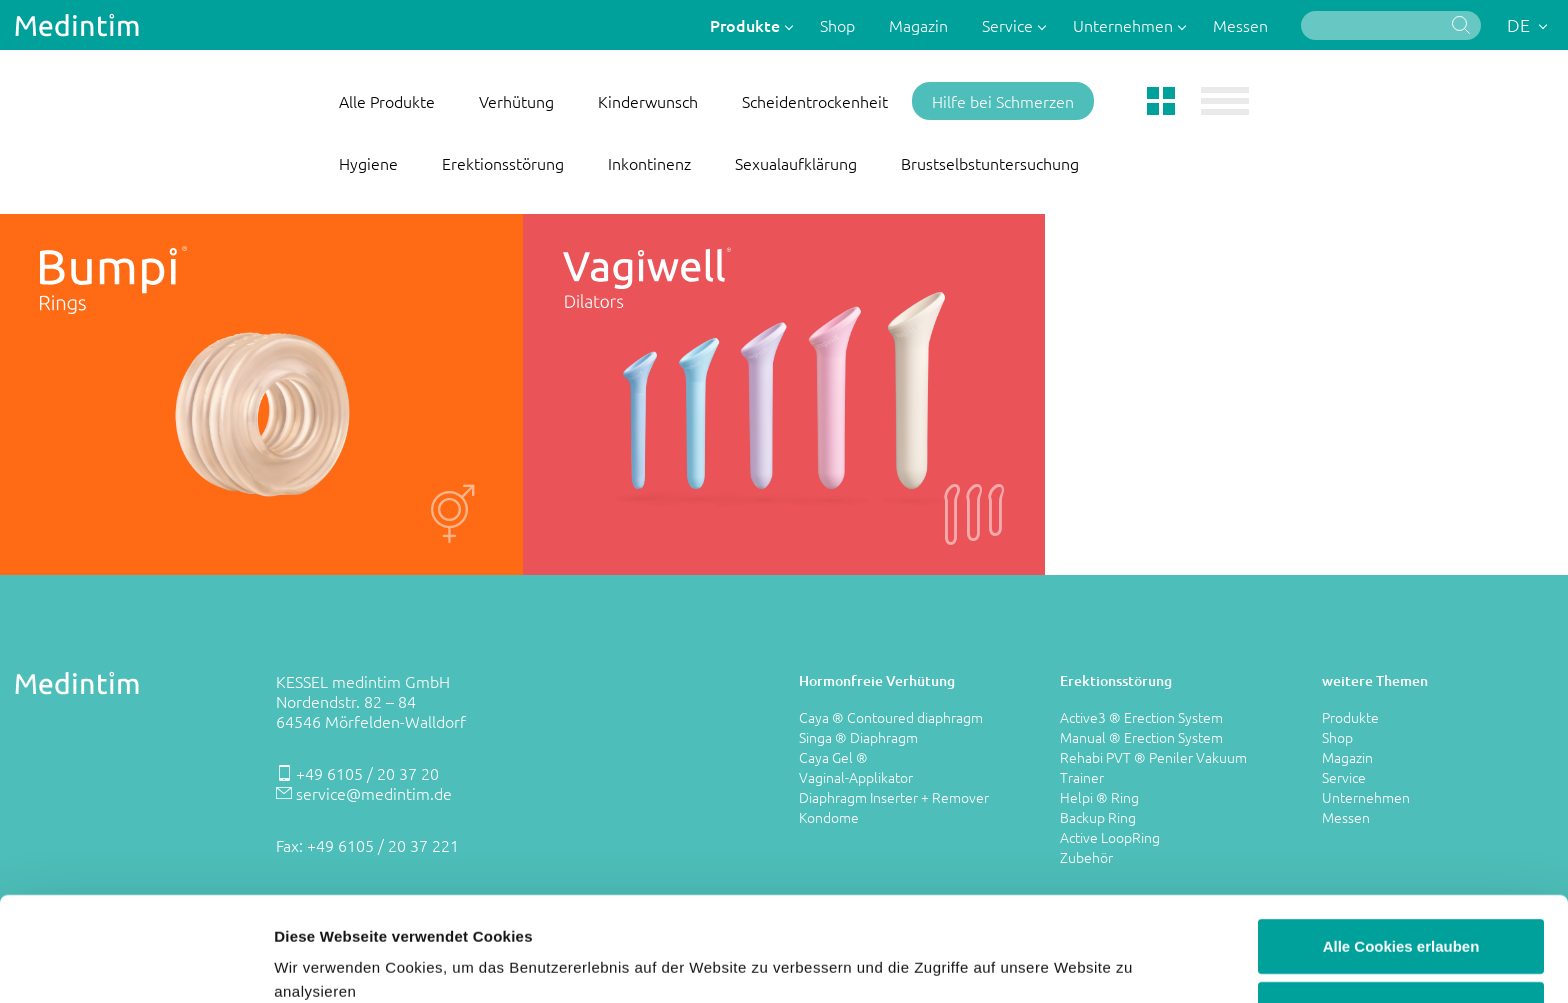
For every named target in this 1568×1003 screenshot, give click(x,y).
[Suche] (1391, 25)
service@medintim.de (374, 793)
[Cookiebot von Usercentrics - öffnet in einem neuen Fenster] (129, 964)
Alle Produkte (387, 101)
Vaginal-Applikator (856, 777)
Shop (837, 25)
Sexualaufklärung (796, 163)
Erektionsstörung (503, 163)
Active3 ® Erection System (1141, 717)
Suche (1461, 25)
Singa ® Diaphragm (858, 737)
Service (1009, 25)
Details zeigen (1063, 963)
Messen (1240, 25)
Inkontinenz (649, 163)
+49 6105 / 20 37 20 (367, 773)
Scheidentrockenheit (815, 101)
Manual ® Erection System (1141, 737)
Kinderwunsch (648, 101)
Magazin (918, 25)
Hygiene (368, 163)
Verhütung (516, 101)
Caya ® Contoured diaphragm (891, 717)
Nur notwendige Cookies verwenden (1401, 922)
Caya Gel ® (833, 757)
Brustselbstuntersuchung (990, 163)
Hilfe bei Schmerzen (1003, 101)
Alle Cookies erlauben (1401, 848)
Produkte (747, 25)
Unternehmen (1125, 25)
